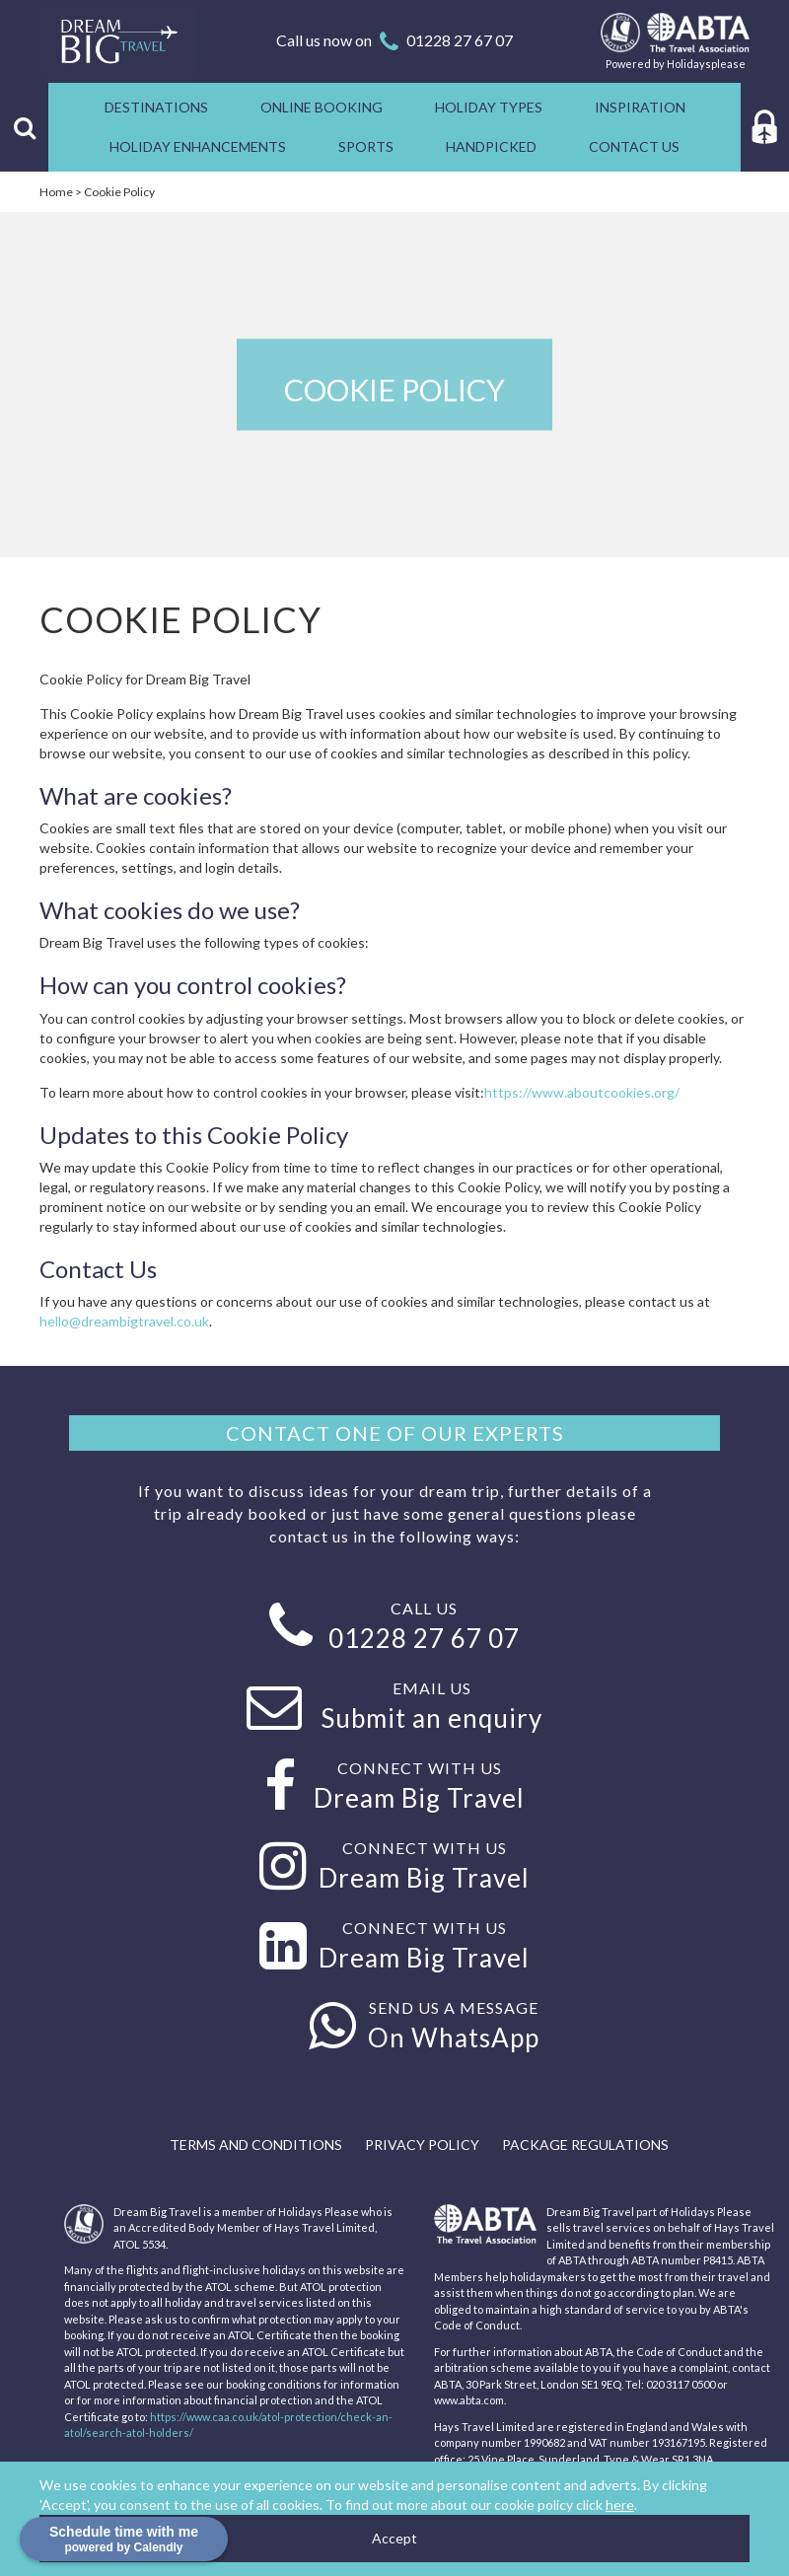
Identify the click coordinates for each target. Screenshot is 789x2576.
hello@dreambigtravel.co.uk (124, 1321)
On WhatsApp (453, 2037)
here (620, 2504)
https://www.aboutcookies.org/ (582, 1092)
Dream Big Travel (419, 1798)
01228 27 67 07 (459, 40)
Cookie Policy (119, 191)
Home (56, 191)
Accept (394, 2538)
